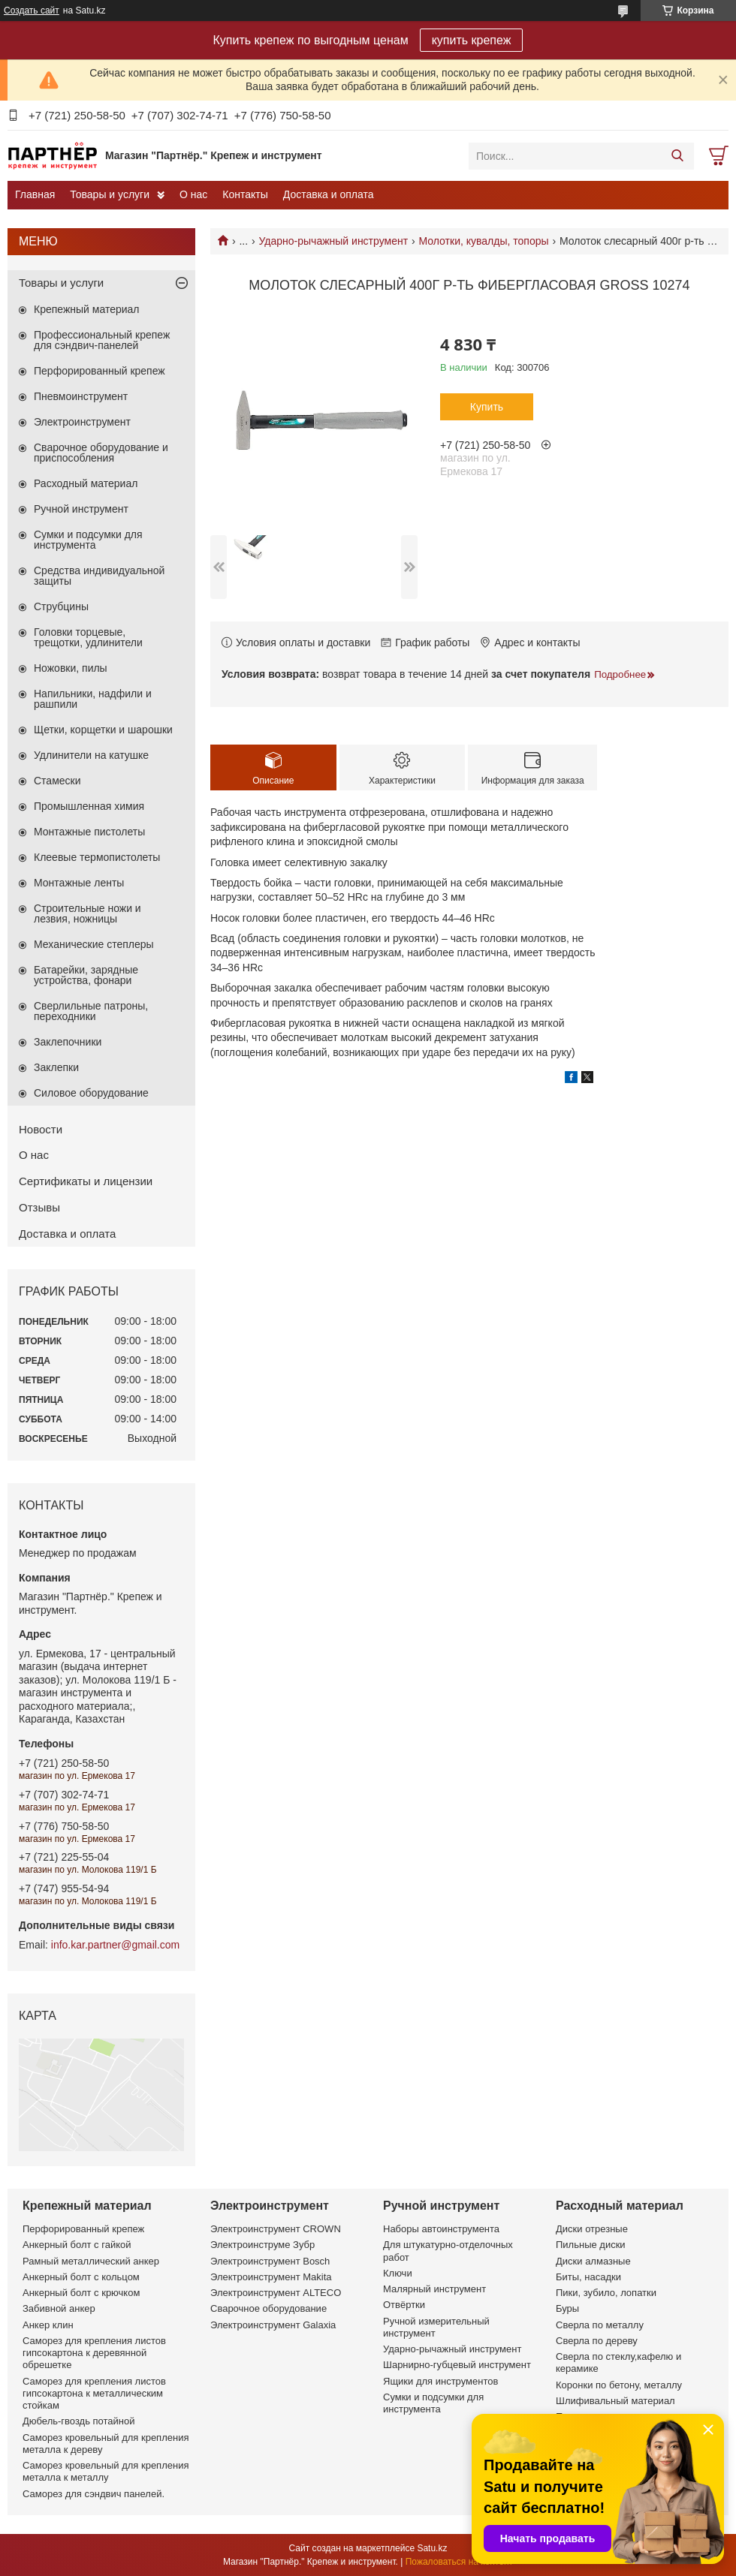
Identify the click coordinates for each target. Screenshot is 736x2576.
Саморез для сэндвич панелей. (93, 2493)
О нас (193, 194)
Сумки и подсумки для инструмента (88, 539)
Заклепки (56, 1067)
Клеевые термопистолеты (97, 857)
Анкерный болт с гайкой (77, 2244)
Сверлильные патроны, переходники (91, 1011)
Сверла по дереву (597, 2340)
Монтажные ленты (79, 883)
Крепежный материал (87, 309)
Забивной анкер (59, 2308)
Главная (35, 194)
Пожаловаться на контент (459, 2561)
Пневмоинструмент (81, 396)
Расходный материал (85, 483)
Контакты (244, 194)
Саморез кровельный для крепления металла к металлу (106, 2471)
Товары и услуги (109, 194)
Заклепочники (67, 1042)
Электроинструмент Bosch (270, 2261)
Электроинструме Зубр (262, 2244)
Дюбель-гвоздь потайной (79, 2421)
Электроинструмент (82, 422)
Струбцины (61, 606)
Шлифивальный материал (615, 2400)
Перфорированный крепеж (99, 371)
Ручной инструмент (81, 509)
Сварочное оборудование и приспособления (101, 452)
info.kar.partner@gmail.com (115, 1945)
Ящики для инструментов (440, 2381)
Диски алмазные (593, 2261)
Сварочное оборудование (268, 2308)
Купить (486, 407)
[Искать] (677, 156)
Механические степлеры (94, 944)
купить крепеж (471, 40)
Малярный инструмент (434, 2289)
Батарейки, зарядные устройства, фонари (86, 975)
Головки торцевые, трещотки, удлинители (88, 637)
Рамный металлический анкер (91, 2261)
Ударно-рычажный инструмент (334, 241)
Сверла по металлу (600, 2325)
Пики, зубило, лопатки (606, 2292)
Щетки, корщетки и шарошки (103, 730)
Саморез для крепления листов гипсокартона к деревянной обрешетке (94, 2353)
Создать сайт (31, 10)
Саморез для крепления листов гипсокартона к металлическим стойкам (94, 2394)
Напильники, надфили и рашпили (93, 699)
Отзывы (39, 1207)
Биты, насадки (588, 2277)
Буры (567, 2308)
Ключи (397, 2273)
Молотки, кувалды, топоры (484, 241)
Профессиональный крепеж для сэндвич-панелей (102, 340)
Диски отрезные (592, 2228)
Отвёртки (404, 2304)
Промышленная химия (89, 806)
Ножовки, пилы (70, 668)
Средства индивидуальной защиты (99, 575)
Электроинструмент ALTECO (275, 2292)
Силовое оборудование (91, 1093)
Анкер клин (48, 2325)
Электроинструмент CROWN (275, 2228)
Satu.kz (432, 2548)
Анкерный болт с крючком (81, 2292)
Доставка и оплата (328, 194)
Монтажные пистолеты (89, 832)
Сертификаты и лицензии (85, 1181)
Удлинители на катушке (91, 755)
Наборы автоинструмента (441, 2228)
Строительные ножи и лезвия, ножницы (87, 913)
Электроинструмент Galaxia (273, 2325)
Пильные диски (591, 2244)
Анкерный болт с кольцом (81, 2277)
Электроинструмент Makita (271, 2277)
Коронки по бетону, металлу (619, 2385)
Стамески (57, 781)
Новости (40, 1129)
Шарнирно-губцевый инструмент (457, 2364)
